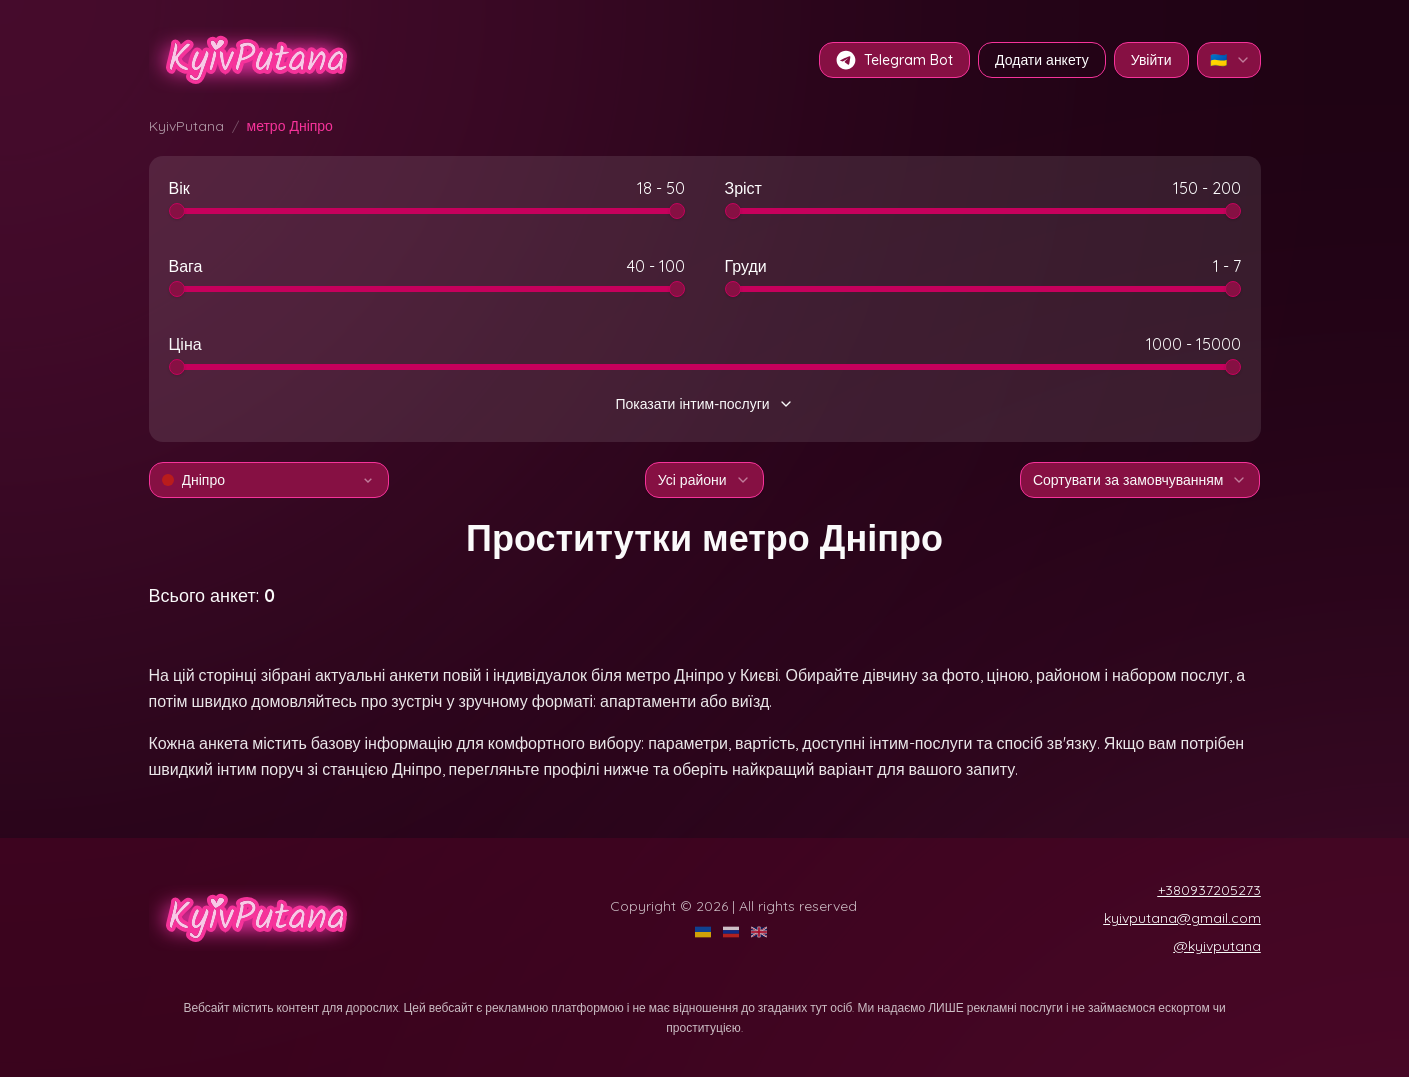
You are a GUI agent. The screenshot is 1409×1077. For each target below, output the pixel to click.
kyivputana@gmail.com (1182, 918)
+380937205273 (1209, 890)
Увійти (1151, 60)
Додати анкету (1042, 60)
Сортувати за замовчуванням (1140, 480)
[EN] (761, 932)
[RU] (733, 932)
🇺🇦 (1230, 60)
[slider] (177, 211)
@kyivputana (1217, 946)
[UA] (705, 932)
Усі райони (704, 480)
